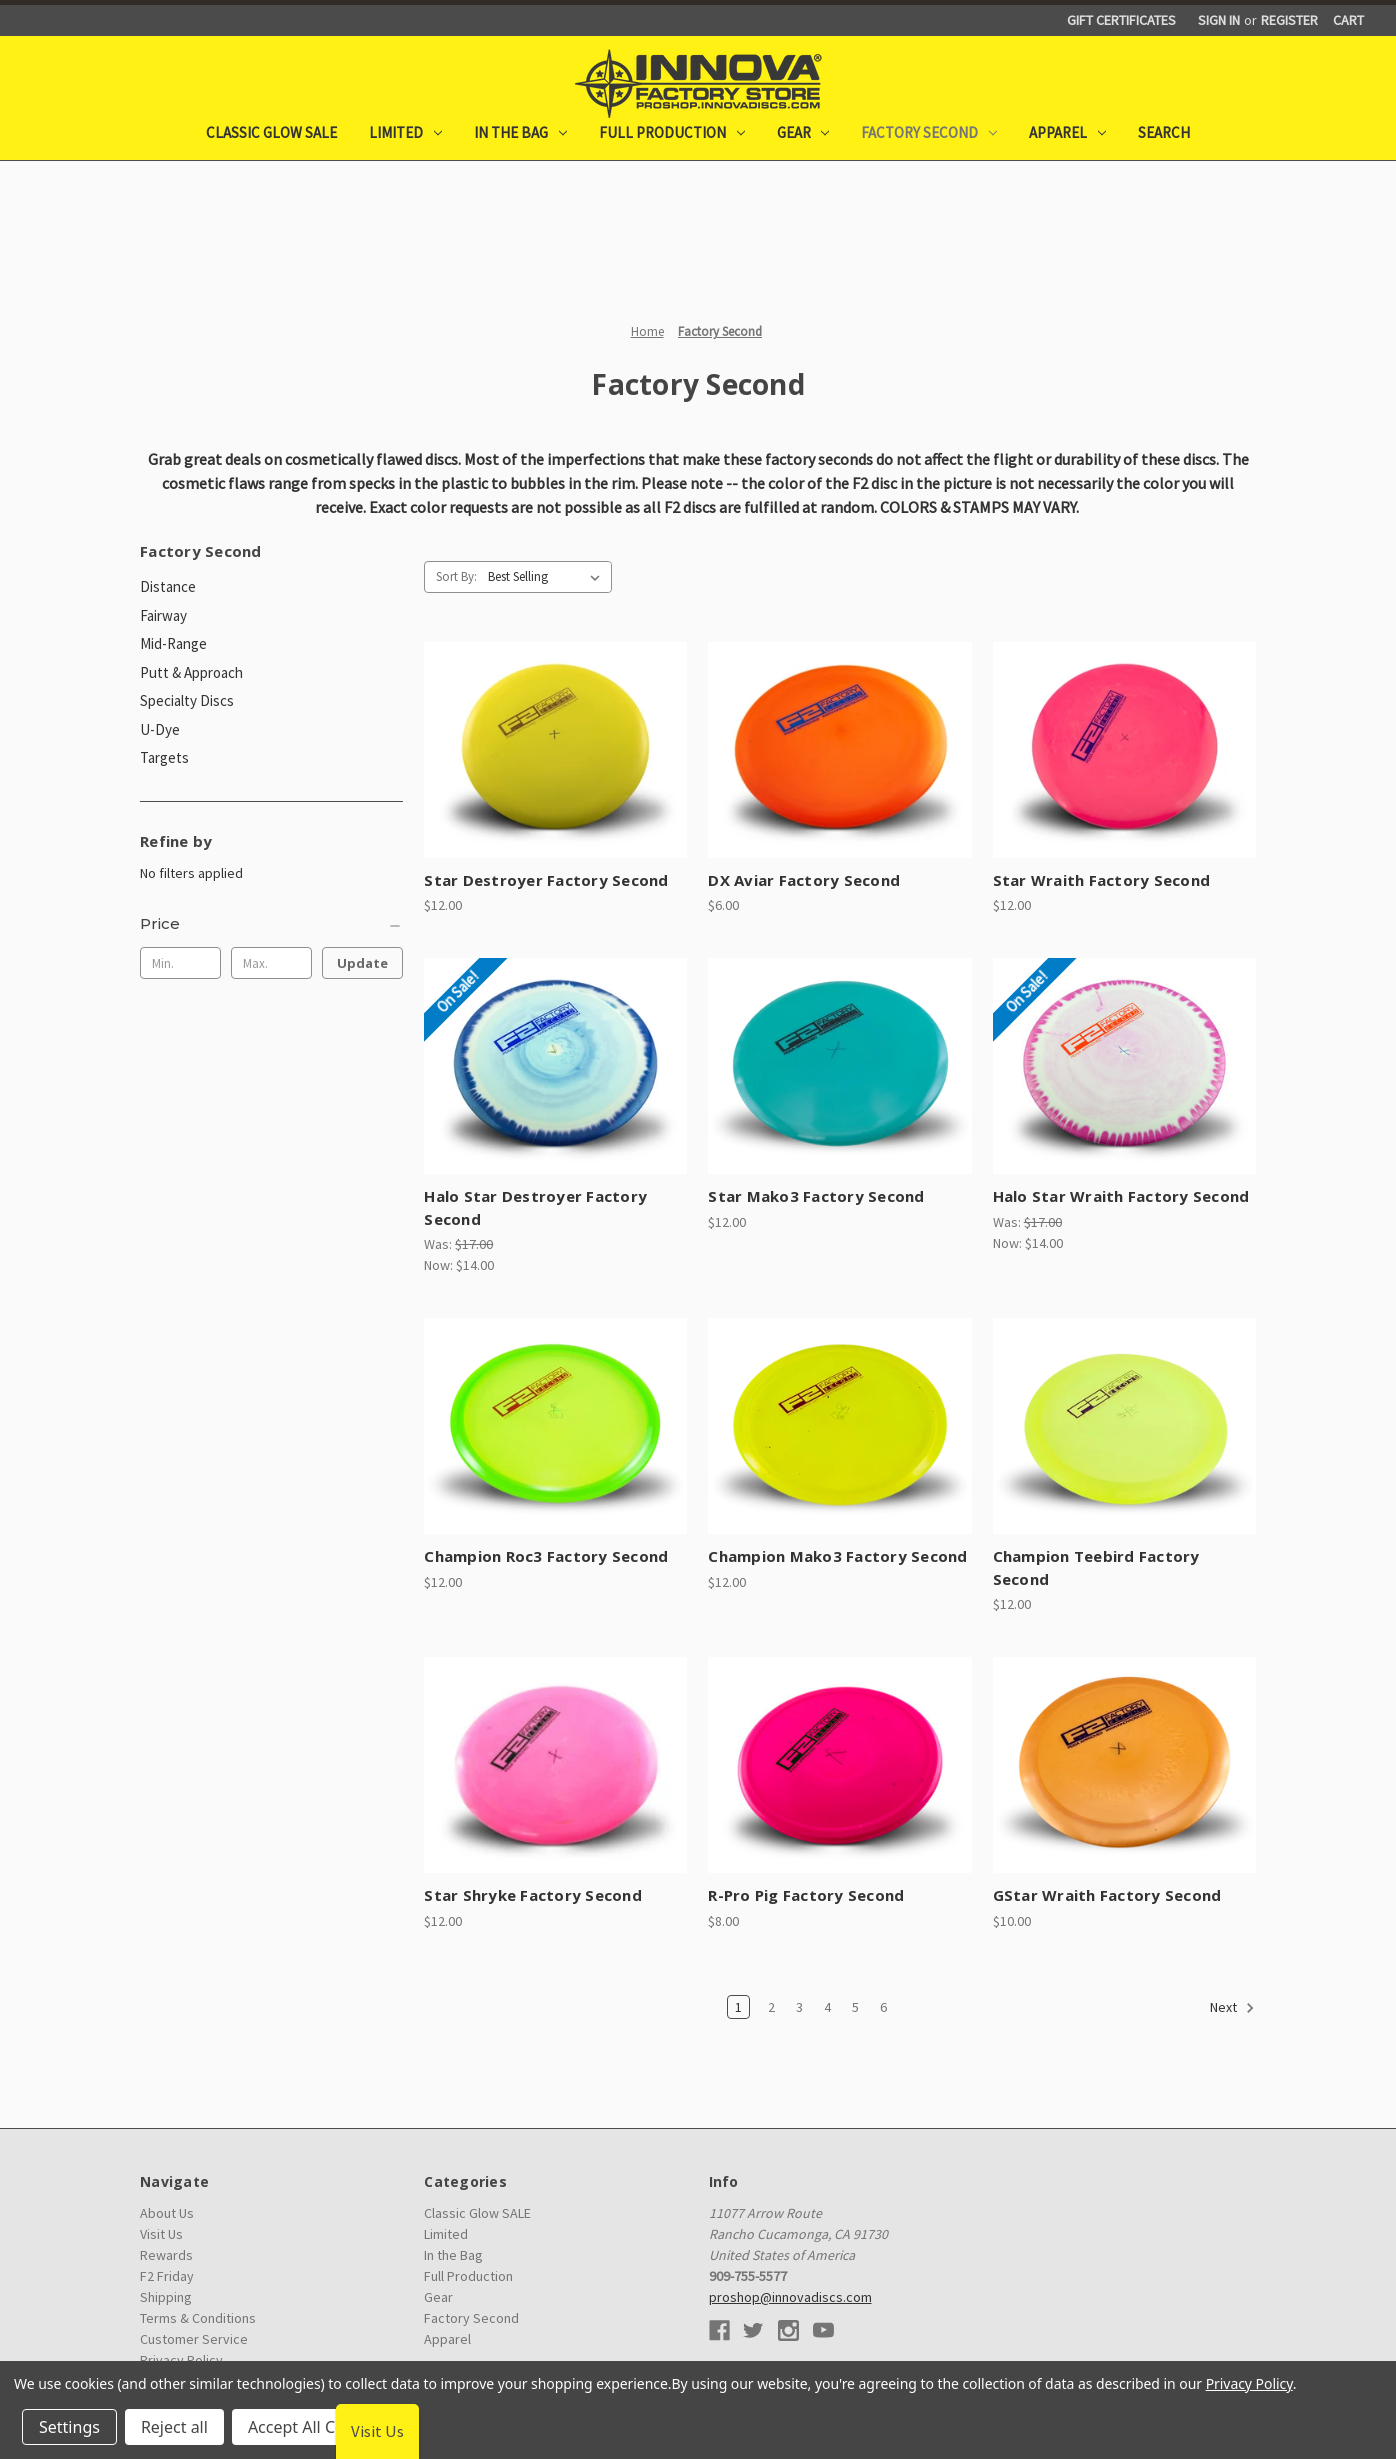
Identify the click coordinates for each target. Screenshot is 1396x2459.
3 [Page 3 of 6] (799, 2007)
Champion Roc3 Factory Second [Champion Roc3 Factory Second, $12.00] (546, 1556)
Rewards (166, 2255)
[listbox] (548, 577)
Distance (168, 586)
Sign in (1219, 20)
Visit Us (161, 2234)
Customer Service (194, 2339)
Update (362, 963)
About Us (167, 2213)
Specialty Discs (187, 700)
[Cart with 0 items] (1348, 20)
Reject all (174, 2427)
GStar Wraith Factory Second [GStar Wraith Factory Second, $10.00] (1107, 1895)
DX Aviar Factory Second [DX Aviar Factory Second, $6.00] (804, 880)
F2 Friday (167, 2276)
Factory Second (929, 132)
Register (1289, 20)
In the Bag (520, 132)
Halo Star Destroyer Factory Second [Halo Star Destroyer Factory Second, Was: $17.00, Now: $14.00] (535, 1207)
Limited (405, 132)
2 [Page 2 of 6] (771, 2007)
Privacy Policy (1249, 2383)
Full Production (672, 132)
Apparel (1067, 132)
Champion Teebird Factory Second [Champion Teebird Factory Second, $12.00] (1096, 1567)
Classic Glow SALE (271, 132)
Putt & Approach (191, 672)
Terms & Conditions (198, 2318)
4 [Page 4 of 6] (827, 2007)
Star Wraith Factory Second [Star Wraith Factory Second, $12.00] (1102, 880)
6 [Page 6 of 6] (883, 2007)
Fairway (163, 615)
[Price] (271, 924)
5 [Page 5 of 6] (855, 2007)
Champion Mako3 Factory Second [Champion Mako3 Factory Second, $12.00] (837, 1556)
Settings (69, 2427)
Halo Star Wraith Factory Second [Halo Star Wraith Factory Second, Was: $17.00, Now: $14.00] (1121, 1196)
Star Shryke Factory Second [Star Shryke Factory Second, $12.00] (533, 1895)
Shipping (166, 2297)
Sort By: (456, 576)
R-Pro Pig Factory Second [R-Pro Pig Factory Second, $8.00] (806, 1895)
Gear (803, 132)
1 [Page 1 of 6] (738, 2007)
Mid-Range (173, 643)
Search (1164, 132)
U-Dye (160, 729)
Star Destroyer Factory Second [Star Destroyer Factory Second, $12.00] (546, 880)
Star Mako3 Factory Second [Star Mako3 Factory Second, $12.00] (816, 1196)
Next (1232, 2008)
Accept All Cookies (316, 2427)
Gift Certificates (1121, 20)
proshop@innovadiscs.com (790, 2297)
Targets (164, 757)
